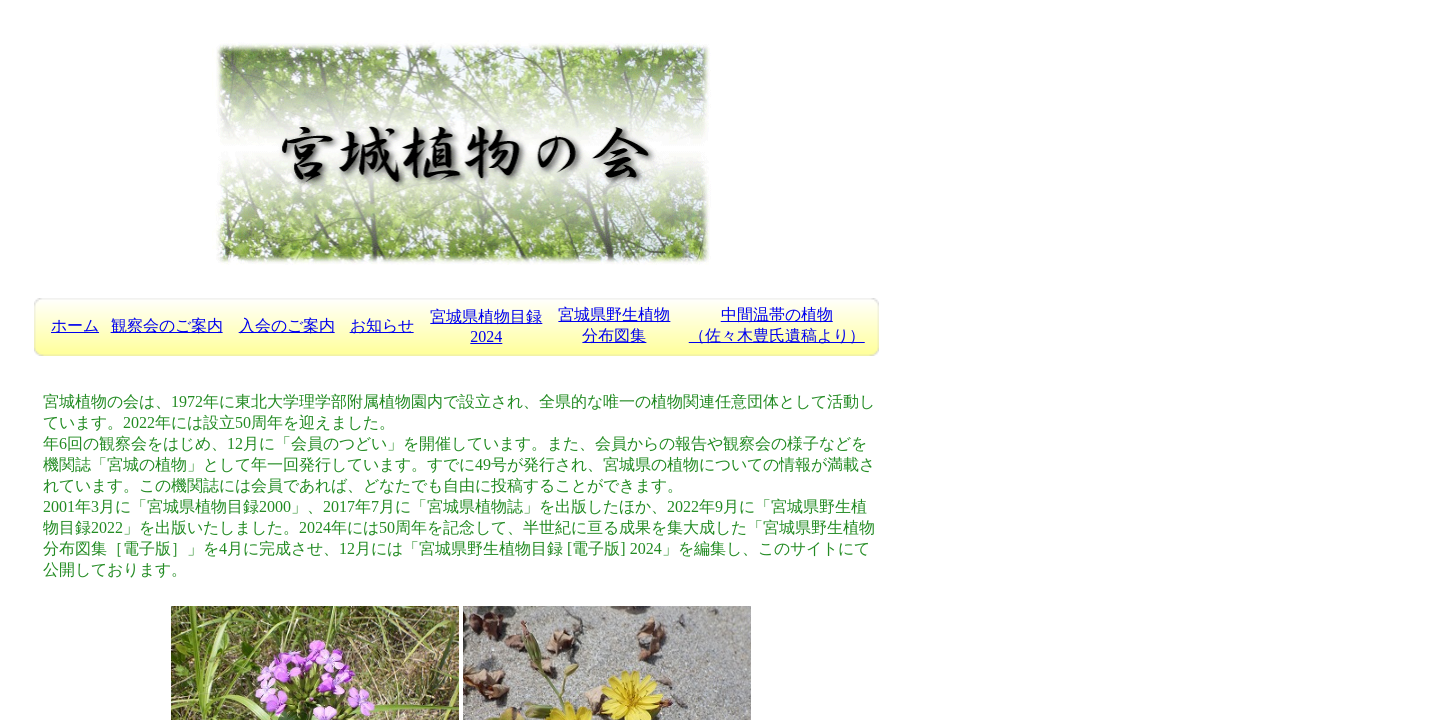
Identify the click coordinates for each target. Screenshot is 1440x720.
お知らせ (382, 325)
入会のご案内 (287, 325)
